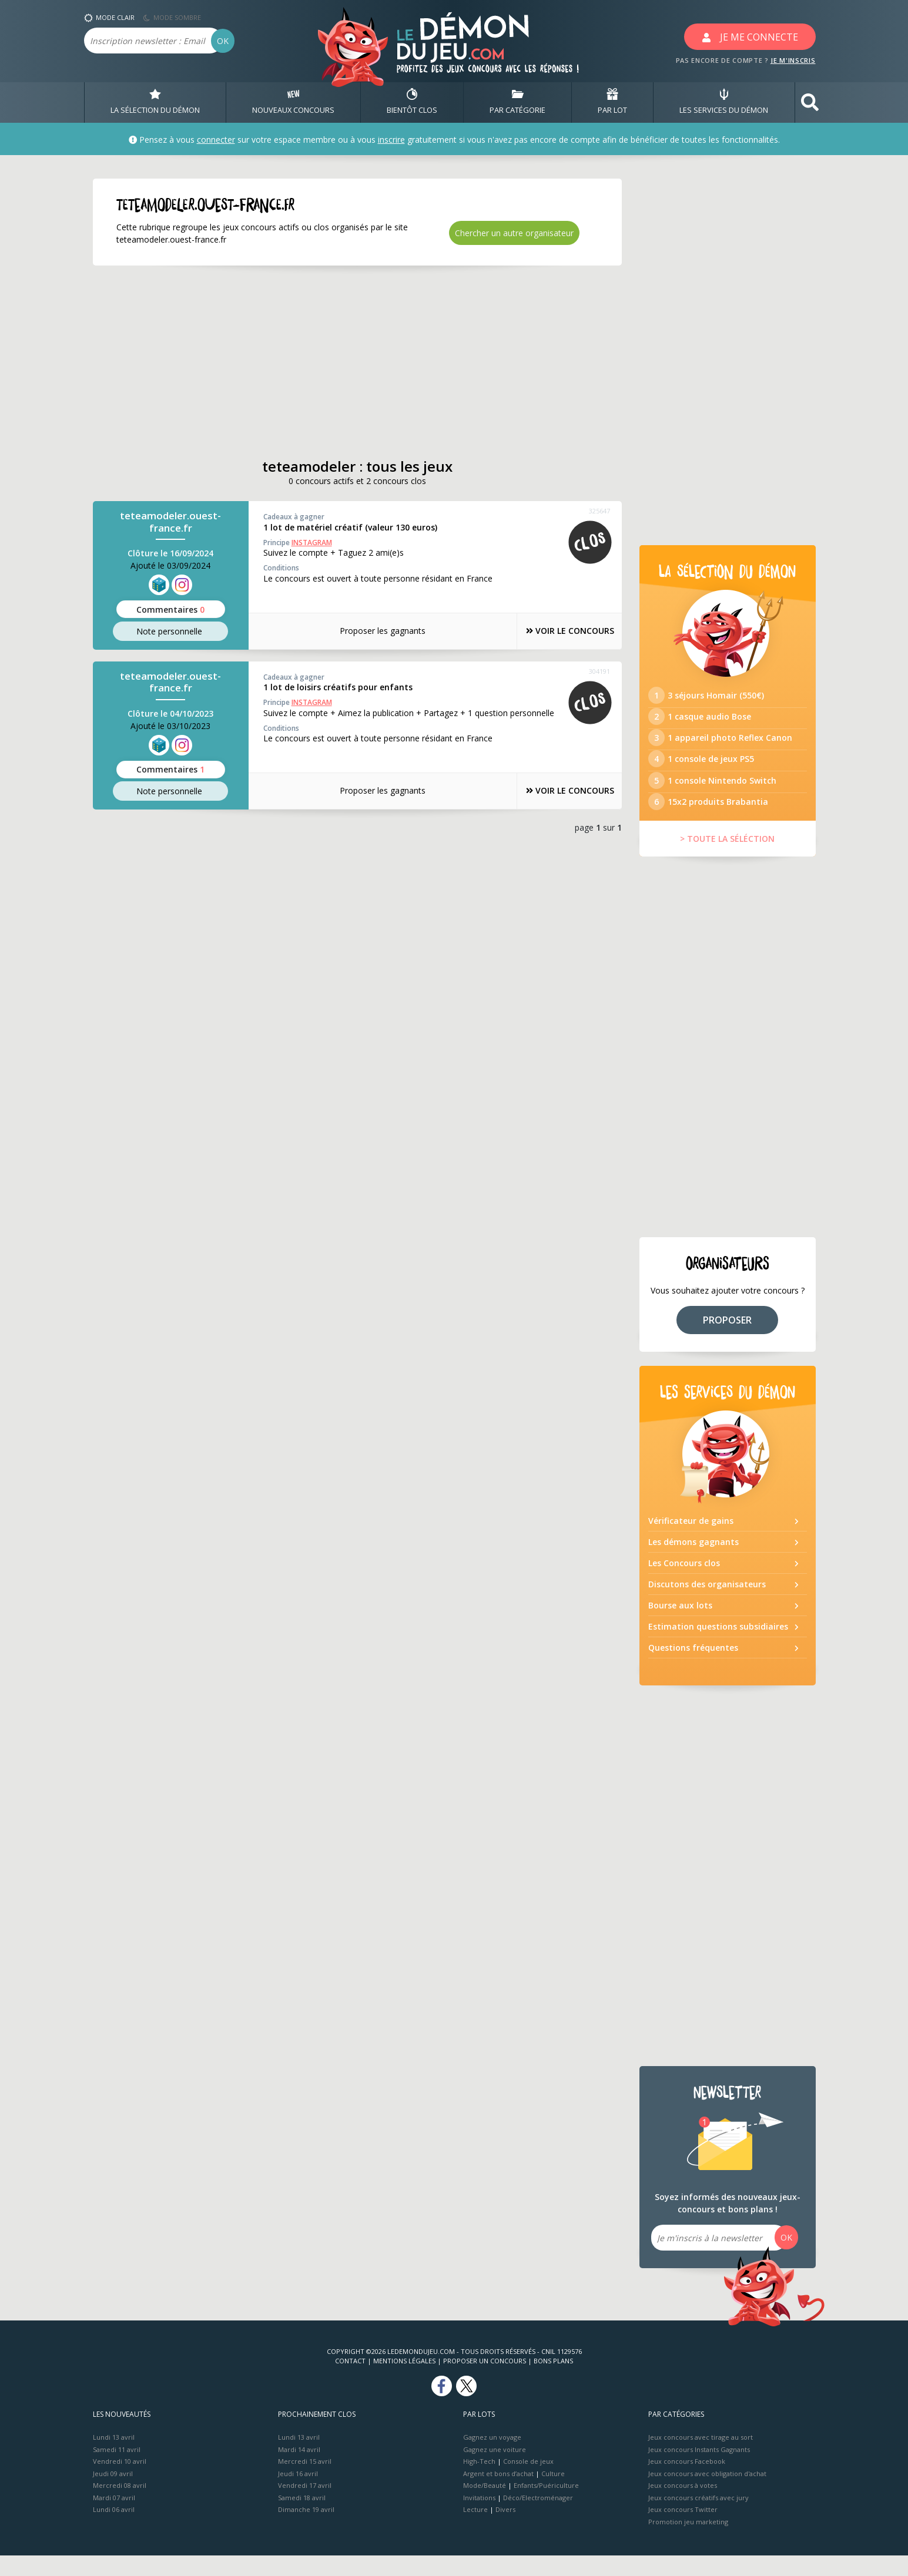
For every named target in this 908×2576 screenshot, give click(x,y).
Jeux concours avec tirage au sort (700, 2457)
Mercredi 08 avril (119, 2505)
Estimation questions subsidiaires (718, 1647)
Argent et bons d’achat (498, 2493)
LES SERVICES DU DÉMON (723, 102)
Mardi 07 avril (114, 2517)
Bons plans (553, 2381)
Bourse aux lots (680, 1625)
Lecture (475, 2529)
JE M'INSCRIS (792, 60)
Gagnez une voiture (494, 2469)
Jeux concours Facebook (686, 2481)
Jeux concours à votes (682, 2505)
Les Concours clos (684, 1583)
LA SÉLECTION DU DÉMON (155, 102)
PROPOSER (727, 1340)
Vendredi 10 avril (119, 2481)
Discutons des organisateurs (707, 1604)
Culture (553, 2493)
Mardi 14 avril (299, 2469)
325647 (599, 511)
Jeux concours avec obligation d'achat (707, 2493)
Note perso (170, 631)
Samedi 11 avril (116, 2469)
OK (223, 40)
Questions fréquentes (693, 1668)
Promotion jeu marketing (688, 2541)
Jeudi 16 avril (298, 2493)
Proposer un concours (484, 2381)
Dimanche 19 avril (306, 2529)
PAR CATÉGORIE (517, 102)
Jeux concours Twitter (683, 2529)
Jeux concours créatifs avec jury (698, 2517)
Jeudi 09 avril (113, 2493)
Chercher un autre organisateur (514, 233)
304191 (599, 670)
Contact (350, 2381)
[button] (810, 102)
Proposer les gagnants (371, 630)
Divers (505, 2529)
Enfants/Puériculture (546, 2505)
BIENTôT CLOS (412, 102)
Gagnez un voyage (492, 2457)
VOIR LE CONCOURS (560, 631)
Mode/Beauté (484, 2505)
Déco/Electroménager (538, 2517)
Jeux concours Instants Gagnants (699, 2469)
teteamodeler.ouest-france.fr (170, 522)
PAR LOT (612, 102)
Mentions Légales (404, 2381)
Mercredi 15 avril (304, 2481)
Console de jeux (528, 2481)
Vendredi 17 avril (304, 2505)
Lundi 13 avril (114, 2457)
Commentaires (170, 609)
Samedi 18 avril (302, 2517)
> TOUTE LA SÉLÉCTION (727, 859)
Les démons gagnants (693, 1562)
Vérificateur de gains (690, 1541)
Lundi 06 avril (114, 2529)
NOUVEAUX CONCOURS (293, 102)
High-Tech (479, 2481)
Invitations (479, 2517)
